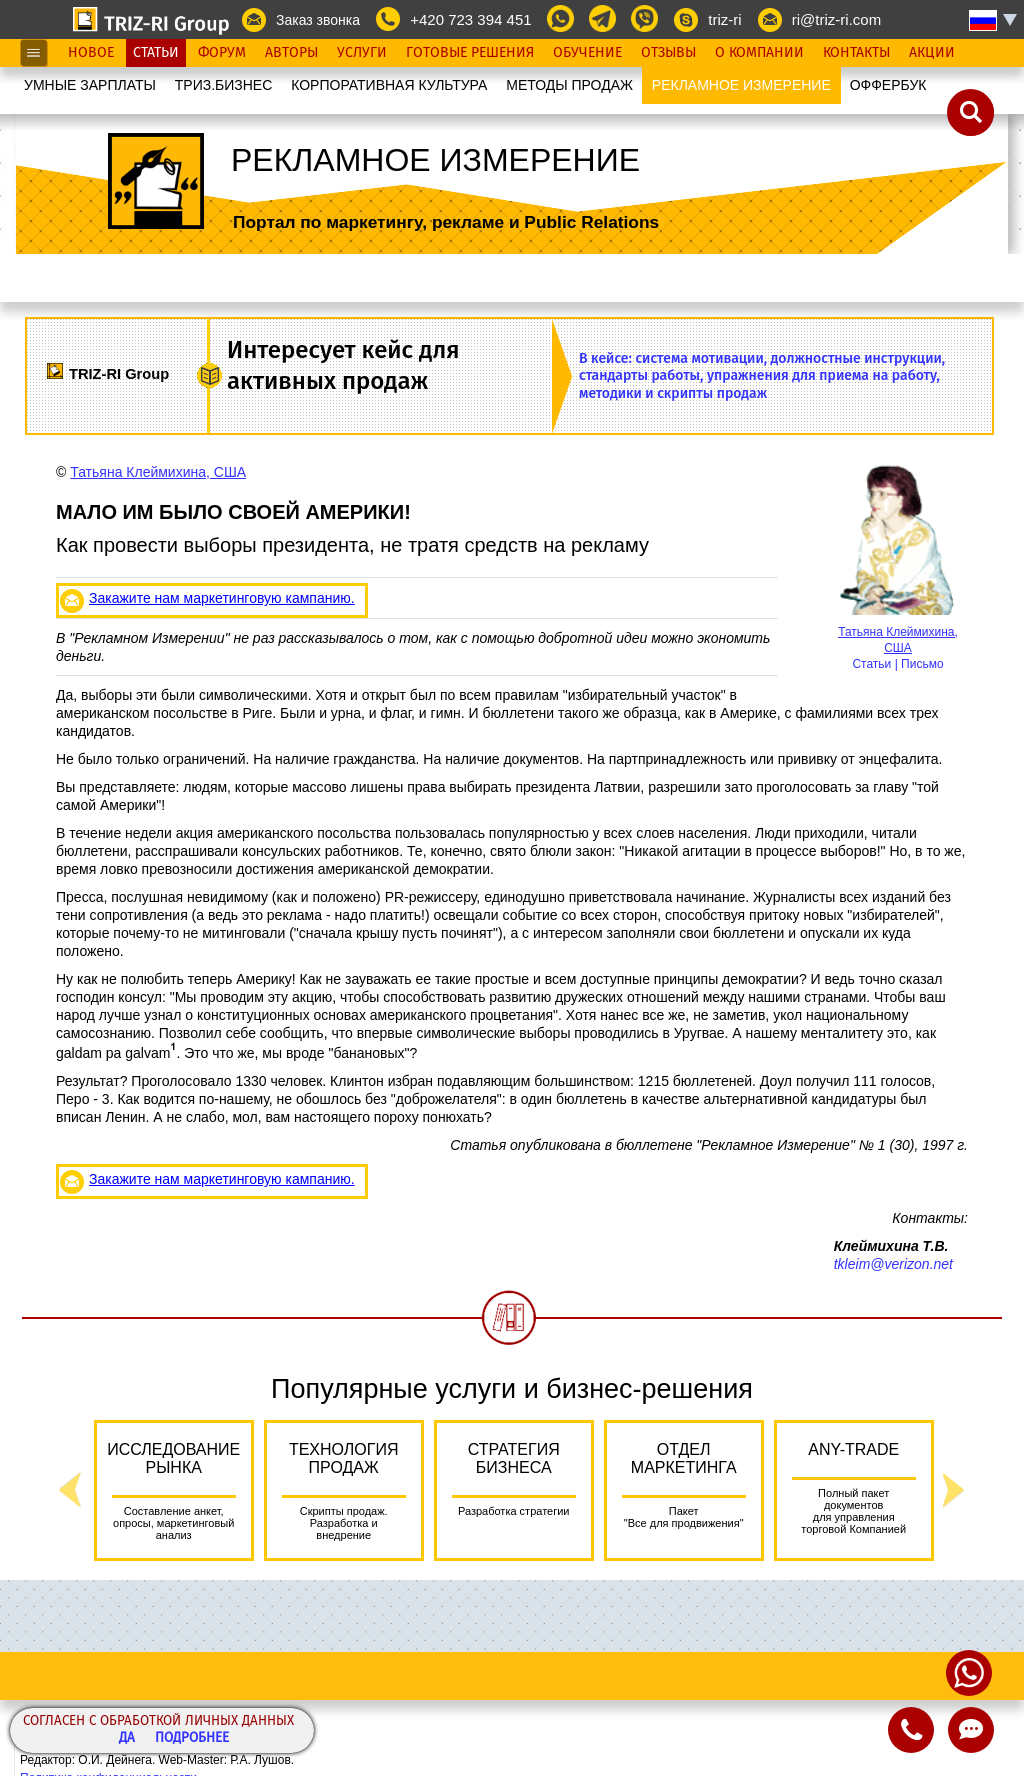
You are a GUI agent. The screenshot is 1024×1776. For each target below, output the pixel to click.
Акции (932, 53)
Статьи (156, 53)
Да (127, 1738)
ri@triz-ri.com (836, 19)
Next (954, 1490)
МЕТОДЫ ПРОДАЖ (569, 85)
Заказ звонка (318, 20)
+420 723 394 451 (470, 19)
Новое (91, 53)
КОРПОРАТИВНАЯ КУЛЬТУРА (389, 85)
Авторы (291, 53)
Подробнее (192, 1738)
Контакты (856, 53)
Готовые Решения (470, 53)
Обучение (587, 53)
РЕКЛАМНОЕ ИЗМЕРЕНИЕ (741, 85)
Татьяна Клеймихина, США (158, 472)
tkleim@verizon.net (893, 1264)
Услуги (362, 53)
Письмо (922, 664)
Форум (222, 53)
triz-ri (724, 19)
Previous (70, 1490)
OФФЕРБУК (888, 85)
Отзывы (668, 53)
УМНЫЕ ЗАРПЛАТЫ (90, 85)
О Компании (759, 53)
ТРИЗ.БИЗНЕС (224, 85)
